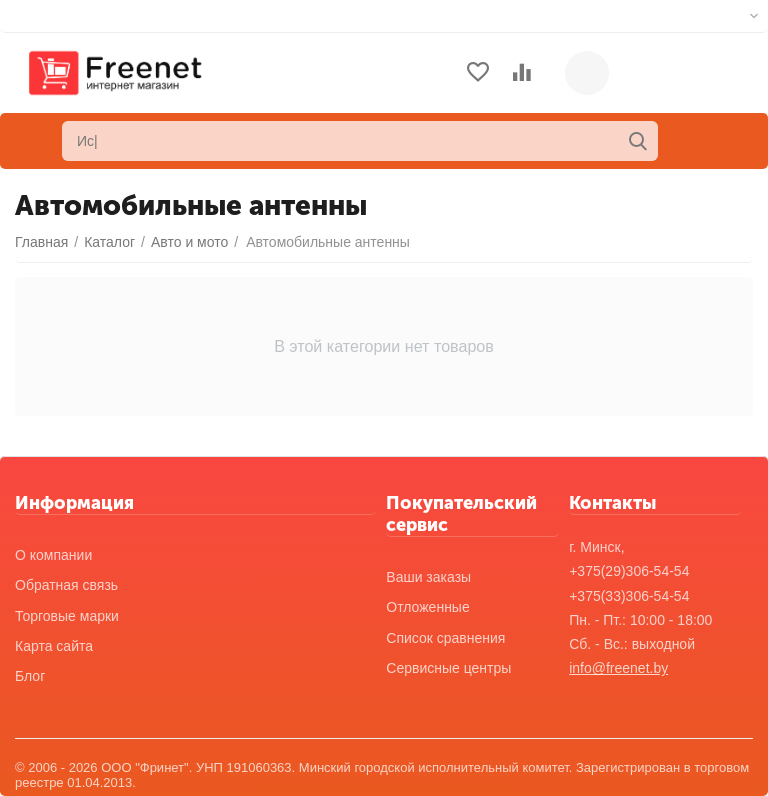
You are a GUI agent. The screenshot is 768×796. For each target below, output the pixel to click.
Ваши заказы (428, 577)
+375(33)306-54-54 (629, 596)
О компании (53, 555)
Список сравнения (445, 638)
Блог (30, 676)
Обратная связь (66, 585)
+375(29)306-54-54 (629, 571)
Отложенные (427, 607)
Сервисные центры (448, 668)
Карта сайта (54, 646)
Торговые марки (67, 616)
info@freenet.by (618, 668)
